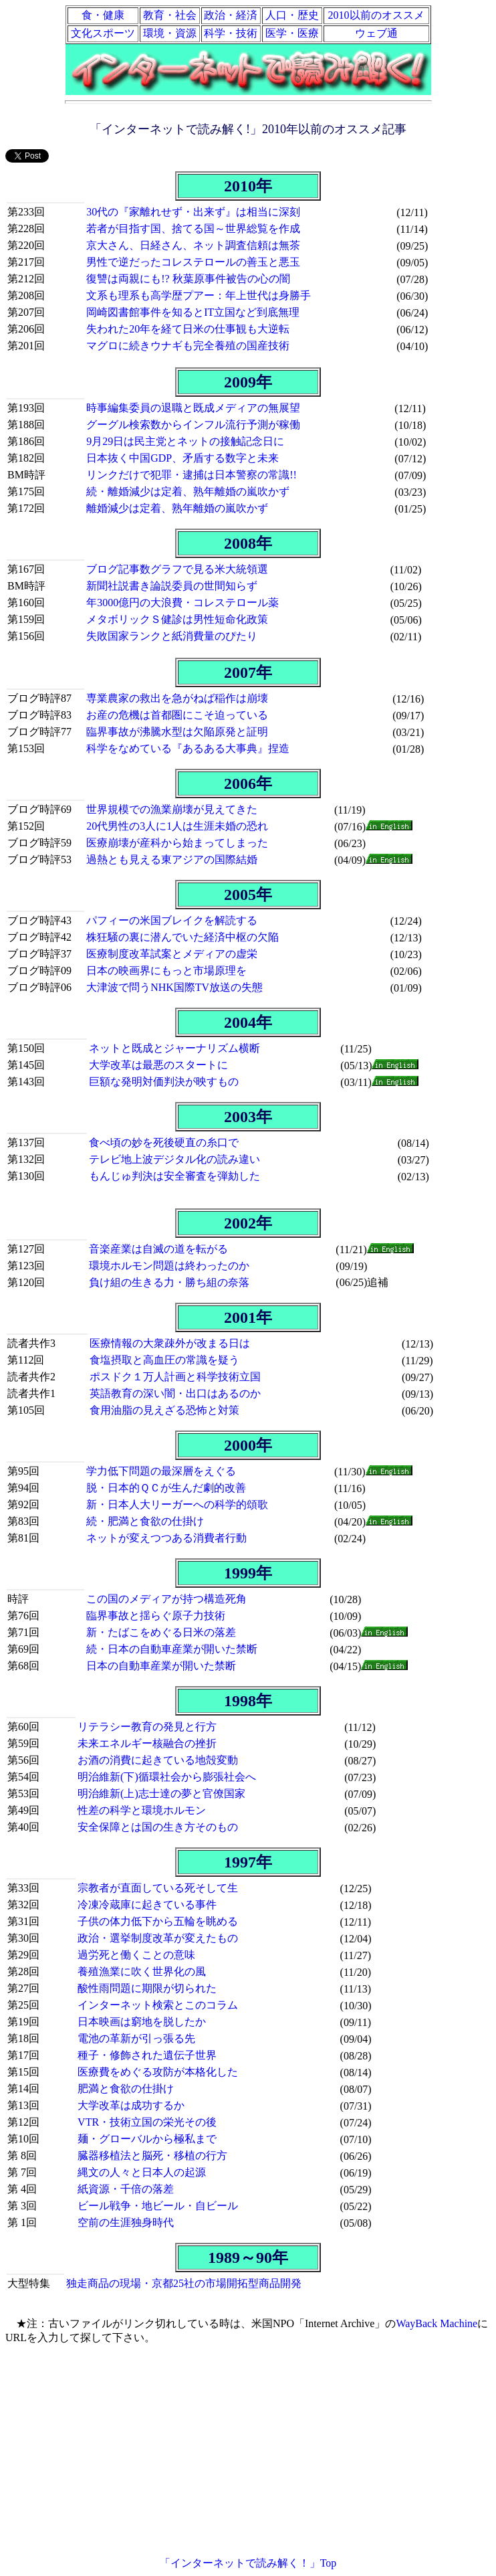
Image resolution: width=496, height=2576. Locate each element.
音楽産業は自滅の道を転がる (158, 1249)
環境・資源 (170, 33)
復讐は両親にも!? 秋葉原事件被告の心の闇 (187, 278)
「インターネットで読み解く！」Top (248, 2563)
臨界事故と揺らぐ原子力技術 (155, 1615)
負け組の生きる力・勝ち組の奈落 (169, 1282)
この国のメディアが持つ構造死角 (166, 1598)
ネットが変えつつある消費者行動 (166, 1538)
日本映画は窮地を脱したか (142, 2021)
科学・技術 (230, 33)
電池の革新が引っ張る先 (136, 2038)
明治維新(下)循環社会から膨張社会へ (167, 1776)
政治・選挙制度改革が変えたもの (158, 1938)
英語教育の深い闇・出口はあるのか (175, 1393)
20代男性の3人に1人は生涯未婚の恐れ (177, 826)
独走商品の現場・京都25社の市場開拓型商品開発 (183, 2283)
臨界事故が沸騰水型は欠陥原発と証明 (177, 731)
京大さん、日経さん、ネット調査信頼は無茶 (193, 245)
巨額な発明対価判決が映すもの (164, 1081)
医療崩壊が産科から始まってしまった (177, 842)
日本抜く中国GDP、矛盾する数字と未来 (182, 458)
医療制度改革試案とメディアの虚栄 (171, 953)
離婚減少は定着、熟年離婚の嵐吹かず (177, 508)
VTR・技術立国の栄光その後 (147, 2122)
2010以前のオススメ (376, 15)
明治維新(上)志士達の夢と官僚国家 (161, 1793)
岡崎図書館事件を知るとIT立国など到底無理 (192, 312)
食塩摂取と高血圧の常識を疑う (164, 1360)
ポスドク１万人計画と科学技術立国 (175, 1376)
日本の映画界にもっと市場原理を (166, 970)
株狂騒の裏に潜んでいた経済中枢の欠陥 (182, 937)
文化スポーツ (103, 33)
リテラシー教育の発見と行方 (147, 1726)
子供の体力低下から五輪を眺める (158, 1921)
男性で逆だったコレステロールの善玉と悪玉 (193, 262)
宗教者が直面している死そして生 (158, 1888)
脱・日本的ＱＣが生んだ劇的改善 (166, 1487)
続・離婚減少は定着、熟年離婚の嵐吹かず (187, 491)
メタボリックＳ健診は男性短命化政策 (177, 619)
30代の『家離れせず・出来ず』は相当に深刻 (193, 211)
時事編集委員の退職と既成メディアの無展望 (193, 407)
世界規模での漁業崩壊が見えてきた (171, 809)
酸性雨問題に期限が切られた (147, 1988)
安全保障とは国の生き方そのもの (158, 1827)
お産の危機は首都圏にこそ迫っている (177, 715)
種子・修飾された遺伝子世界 (147, 2055)
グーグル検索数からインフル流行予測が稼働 (193, 424)
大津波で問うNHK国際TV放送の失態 (174, 987)
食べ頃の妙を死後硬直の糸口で (164, 1142)
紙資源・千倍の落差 (126, 2189)
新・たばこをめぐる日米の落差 (161, 1632)
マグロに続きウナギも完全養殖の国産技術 (187, 345)
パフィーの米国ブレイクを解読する (171, 920)
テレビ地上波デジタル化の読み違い (174, 1159)
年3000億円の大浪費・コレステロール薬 (182, 602)
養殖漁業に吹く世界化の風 (142, 1971)
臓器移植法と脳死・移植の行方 (152, 2155)
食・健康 (103, 15)
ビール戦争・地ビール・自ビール (158, 2205)
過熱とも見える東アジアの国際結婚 (171, 859)
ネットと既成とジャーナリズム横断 (174, 1048)
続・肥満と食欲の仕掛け (145, 1521)
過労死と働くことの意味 (136, 1954)
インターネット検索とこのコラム (158, 2005)
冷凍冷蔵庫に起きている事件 (147, 1904)
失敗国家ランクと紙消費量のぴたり (171, 636)
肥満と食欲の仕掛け (126, 2088)
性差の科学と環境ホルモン (142, 1810)
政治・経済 (230, 15)
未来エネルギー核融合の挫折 (147, 1743)
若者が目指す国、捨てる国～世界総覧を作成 (193, 228)
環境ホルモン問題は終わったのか (169, 1265)
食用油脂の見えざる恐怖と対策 (164, 1410)
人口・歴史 (292, 15)
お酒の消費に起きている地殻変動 (158, 1760)
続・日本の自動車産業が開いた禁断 (171, 1649)
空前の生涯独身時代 (126, 2222)
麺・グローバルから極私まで (147, 2138)
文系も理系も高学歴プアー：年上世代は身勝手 (198, 295)
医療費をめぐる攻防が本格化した (158, 2072)
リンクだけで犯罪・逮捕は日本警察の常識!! (191, 474)
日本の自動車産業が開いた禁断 (161, 1665)
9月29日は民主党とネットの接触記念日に (185, 441)
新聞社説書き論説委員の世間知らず (171, 585)
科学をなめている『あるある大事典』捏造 (187, 748)
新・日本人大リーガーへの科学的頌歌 (177, 1504)
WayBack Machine (436, 2323)
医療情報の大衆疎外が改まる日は (170, 1343)
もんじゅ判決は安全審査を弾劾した (174, 1176)
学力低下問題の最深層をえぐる (161, 1471)
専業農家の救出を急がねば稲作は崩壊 (177, 698)
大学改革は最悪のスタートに (158, 1065)
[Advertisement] (248, 2451)
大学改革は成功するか (131, 2105)
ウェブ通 (376, 33)
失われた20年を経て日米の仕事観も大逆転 (187, 329)
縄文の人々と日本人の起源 (142, 2172)
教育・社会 (170, 15)
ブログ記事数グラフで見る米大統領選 (177, 569)
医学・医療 (292, 33)
